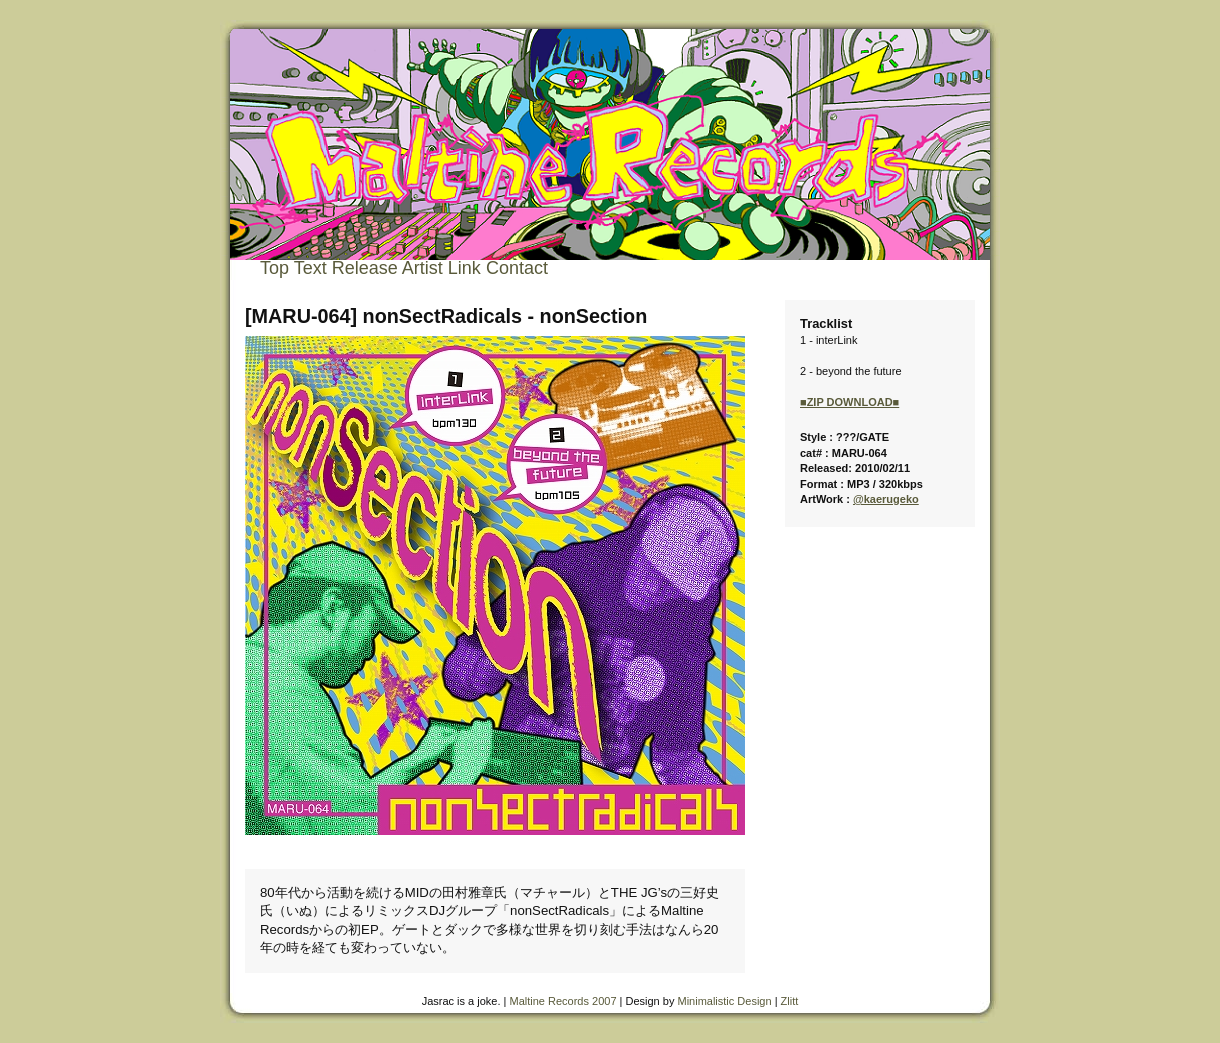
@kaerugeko (886, 499)
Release (365, 268)
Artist (422, 268)
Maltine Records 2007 (563, 1001)
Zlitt (790, 1001)
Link (464, 268)
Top (274, 268)
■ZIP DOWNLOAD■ (849, 402)
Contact (517, 268)
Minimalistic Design (724, 1001)
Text (310, 268)
